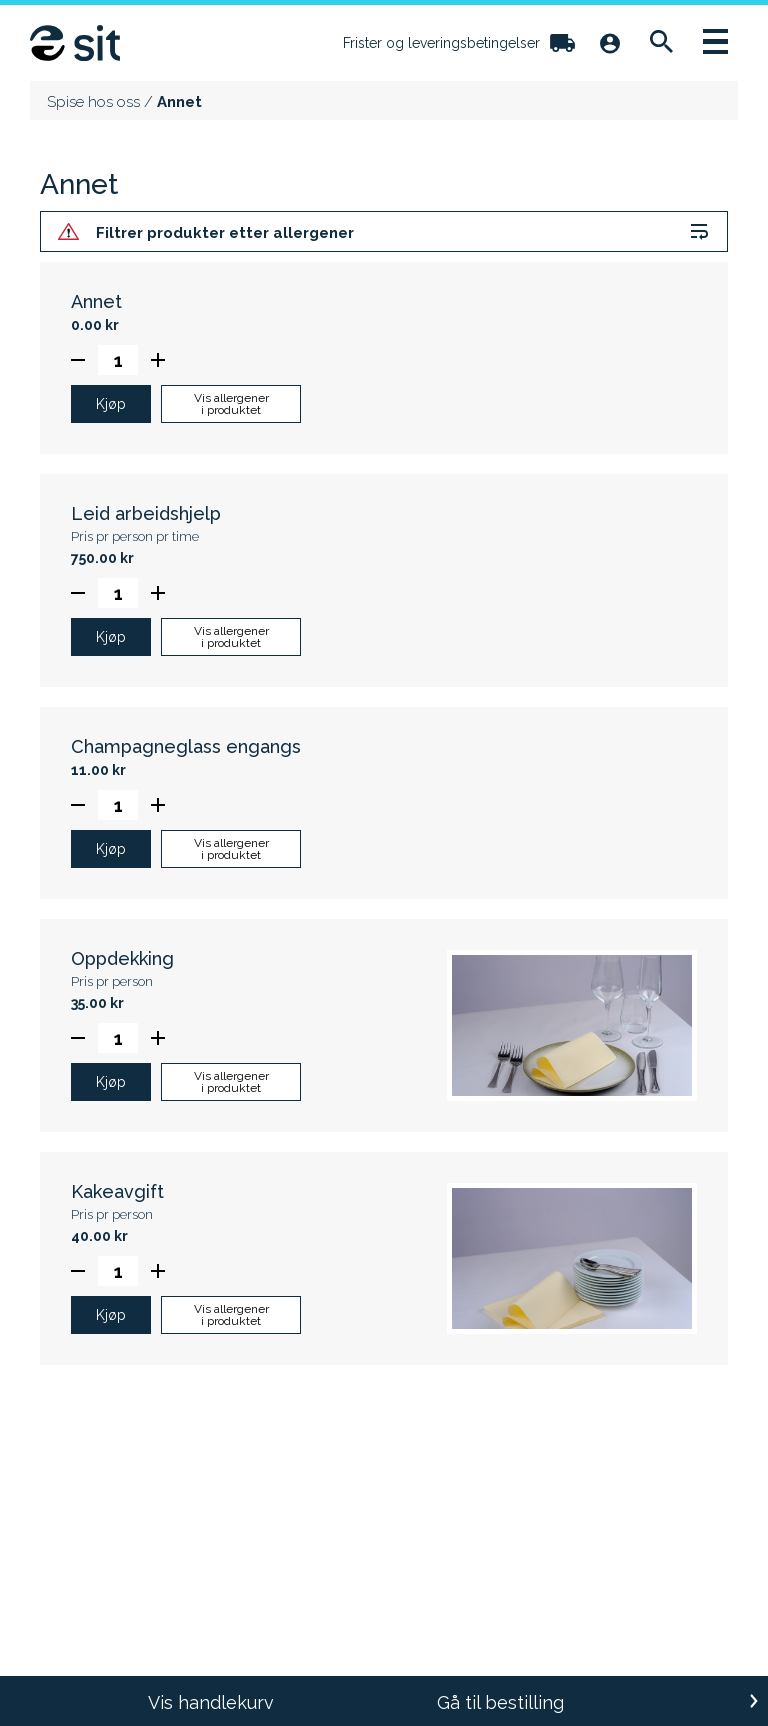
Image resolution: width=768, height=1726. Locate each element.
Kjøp (111, 404)
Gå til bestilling (500, 1702)
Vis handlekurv (211, 1702)
